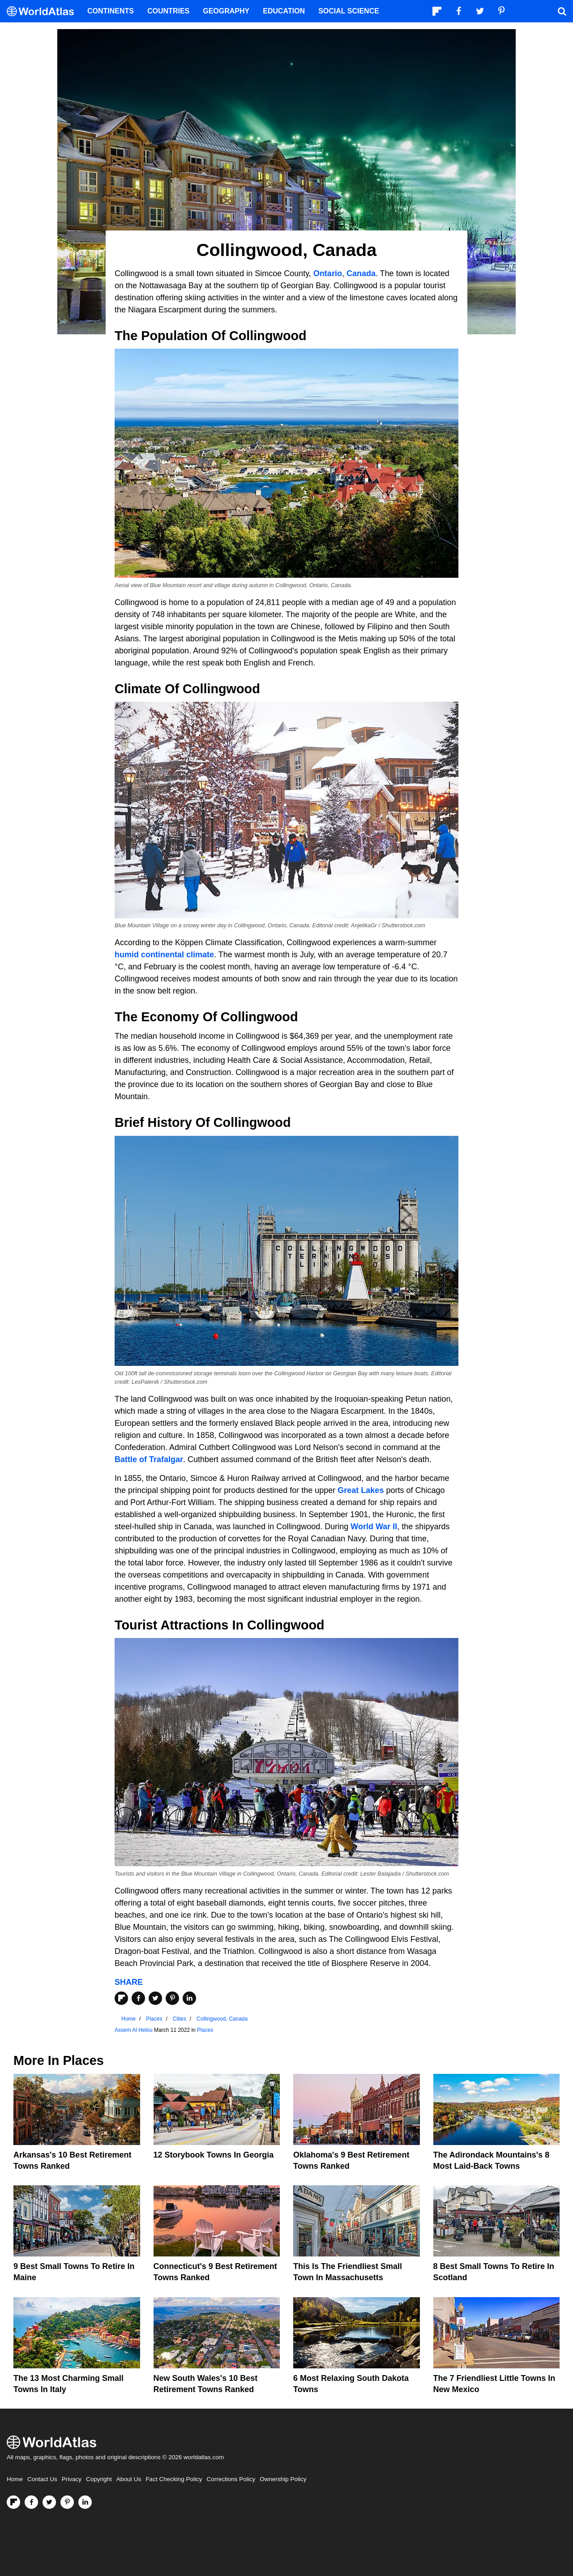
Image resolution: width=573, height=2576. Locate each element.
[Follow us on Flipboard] (13, 2502)
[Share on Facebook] (138, 1998)
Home (15, 2479)
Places (205, 2030)
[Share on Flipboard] (121, 1998)
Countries (168, 11)
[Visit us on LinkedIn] (85, 2502)
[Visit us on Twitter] (49, 2502)
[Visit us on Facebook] (31, 2502)
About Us (128, 2479)
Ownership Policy (283, 2479)
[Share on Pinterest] (172, 1998)
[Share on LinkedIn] (189, 1998)
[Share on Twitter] (155, 1998)
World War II (374, 1526)
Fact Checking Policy (173, 2479)
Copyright (99, 2479)
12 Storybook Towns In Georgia (214, 2154)
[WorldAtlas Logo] (44, 11)
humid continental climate (164, 954)
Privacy (71, 2479)
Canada (361, 273)
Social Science (348, 11)
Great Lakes (361, 1490)
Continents (110, 11)
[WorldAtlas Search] (561, 11)
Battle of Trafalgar (149, 1459)
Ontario (327, 273)
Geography (226, 11)
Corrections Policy (230, 2479)
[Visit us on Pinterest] (67, 2502)
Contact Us (42, 2479)
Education (284, 11)
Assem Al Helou (134, 2030)
